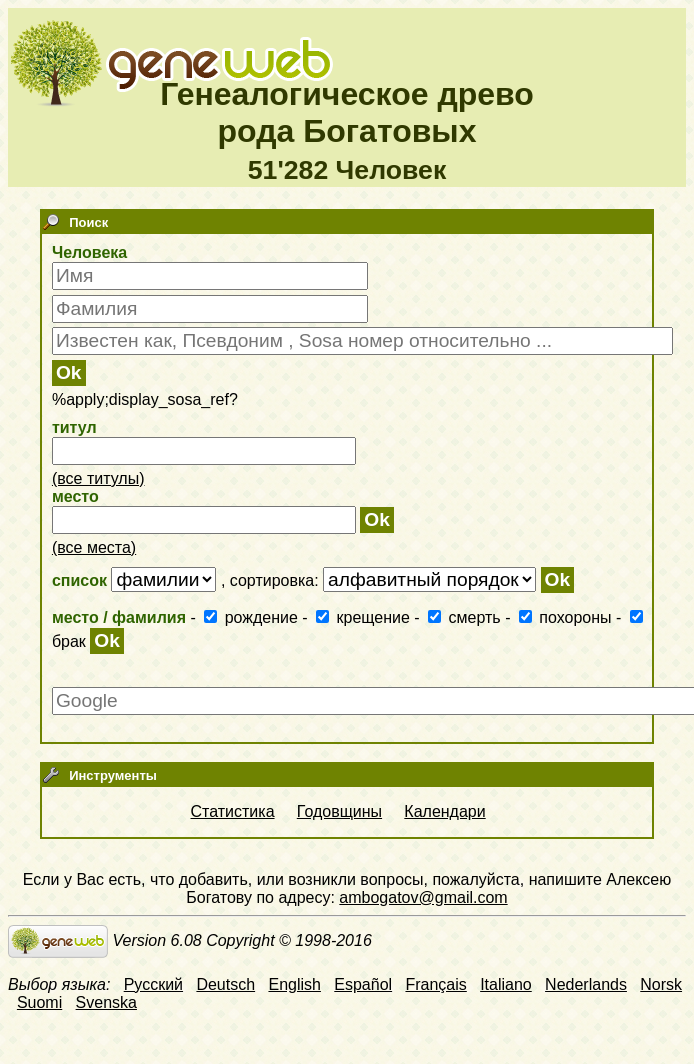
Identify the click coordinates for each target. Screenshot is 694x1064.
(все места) (94, 547)
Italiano (506, 984)
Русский (153, 984)
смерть (466, 617)
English (294, 984)
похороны (567, 617)
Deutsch (225, 984)
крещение (365, 617)
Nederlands (586, 984)
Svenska (106, 1002)
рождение (253, 617)
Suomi (39, 1002)
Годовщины (339, 811)
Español (363, 984)
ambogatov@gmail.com (423, 897)
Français (435, 984)
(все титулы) (98, 478)
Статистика (233, 811)
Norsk (661, 984)
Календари (444, 811)
